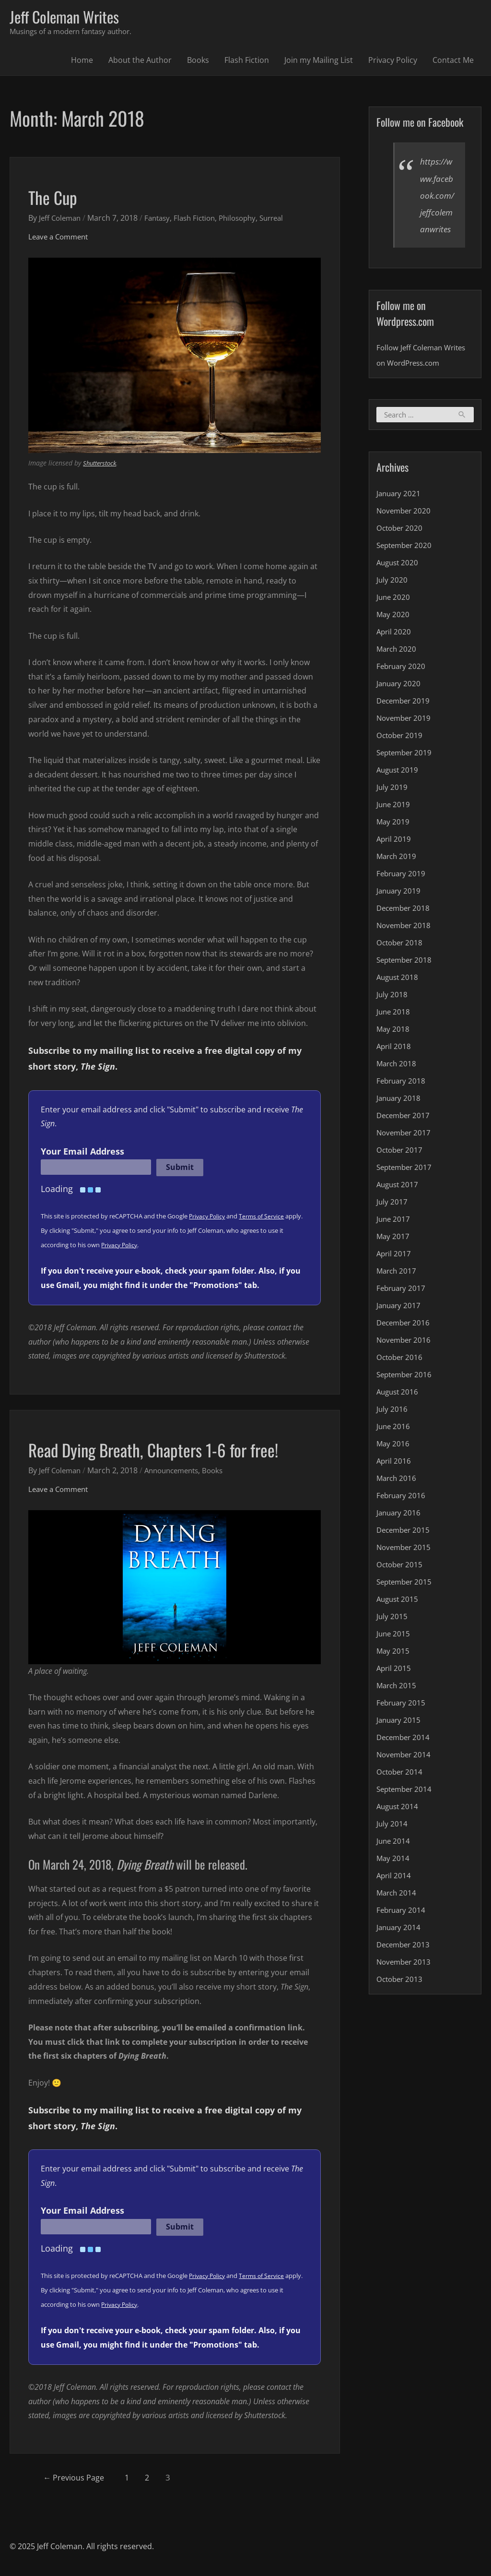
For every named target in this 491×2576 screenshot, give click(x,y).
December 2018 (404, 927)
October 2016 (400, 1376)
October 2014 (400, 1791)
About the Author (140, 62)
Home (82, 62)
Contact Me (453, 62)
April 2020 (394, 651)
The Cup (56, 197)
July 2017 (392, 1221)
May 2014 (393, 1877)
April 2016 (394, 1480)
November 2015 (405, 1567)
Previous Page (78, 2479)
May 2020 (393, 634)
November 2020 (405, 530)
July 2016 (392, 1428)
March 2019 (397, 876)
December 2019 (404, 720)
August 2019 (398, 789)
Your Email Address (82, 1152)
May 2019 (393, 841)
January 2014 (399, 1947)
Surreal (285, 219)
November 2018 (405, 945)
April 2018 (394, 1066)
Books (198, 62)
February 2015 (402, 1722)
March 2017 (397, 1290)
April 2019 (394, 858)
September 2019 (406, 772)
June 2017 (393, 1238)
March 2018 (397, 1083)
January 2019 (399, 910)
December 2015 (404, 1549)
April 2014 (394, 1895)
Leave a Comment (60, 238)
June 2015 (393, 1653)
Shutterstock (101, 464)
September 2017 (406, 1186)
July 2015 (392, 1636)
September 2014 (406, 1808)
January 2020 (399, 703)
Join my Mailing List (318, 62)
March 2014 (397, 1912)
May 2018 (393, 1048)
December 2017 (404, 1135)
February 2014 (402, 1929)
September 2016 (406, 1394)
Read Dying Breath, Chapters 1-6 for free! (171, 1450)
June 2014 (393, 1860)
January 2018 (399, 1117)
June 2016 (393, 1446)
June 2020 (393, 616)
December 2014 (404, 1757)
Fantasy (162, 219)
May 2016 (393, 1463)
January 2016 (399, 1532)
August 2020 (398, 582)
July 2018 (392, 1014)
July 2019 (392, 806)
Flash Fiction (246, 62)
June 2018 (393, 1031)
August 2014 (398, 1826)
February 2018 (402, 1100)
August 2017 (398, 1204)
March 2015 (397, 1705)
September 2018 (406, 979)
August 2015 (398, 1618)
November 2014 (405, 1774)
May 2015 (393, 1670)
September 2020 (406, 565)
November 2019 (405, 737)
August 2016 (398, 1411)
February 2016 (402, 1515)
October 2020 (400, 547)
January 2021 (399, 513)
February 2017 (402, 1307)
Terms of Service (265, 1218)
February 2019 (402, 893)
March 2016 (397, 1497)
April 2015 (394, 1687)
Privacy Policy (392, 62)
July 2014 (392, 1843)
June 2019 (393, 824)
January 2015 (399, 1739)
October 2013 (400, 1998)
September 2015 (406, 1601)
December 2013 (404, 1964)
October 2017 (400, 1169)
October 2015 (400, 1584)
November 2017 (405, 1152)
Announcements (178, 1472)
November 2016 (405, 1359)
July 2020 (392, 599)
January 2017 (399, 1325)
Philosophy (248, 219)
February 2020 (402, 685)
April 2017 (394, 1273)
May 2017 (393, 1256)
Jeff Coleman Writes (70, 17)
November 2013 (405, 1981)
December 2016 (404, 1342)
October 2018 (400, 962)
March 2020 (397, 668)
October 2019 (400, 755)
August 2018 (398, 996)
